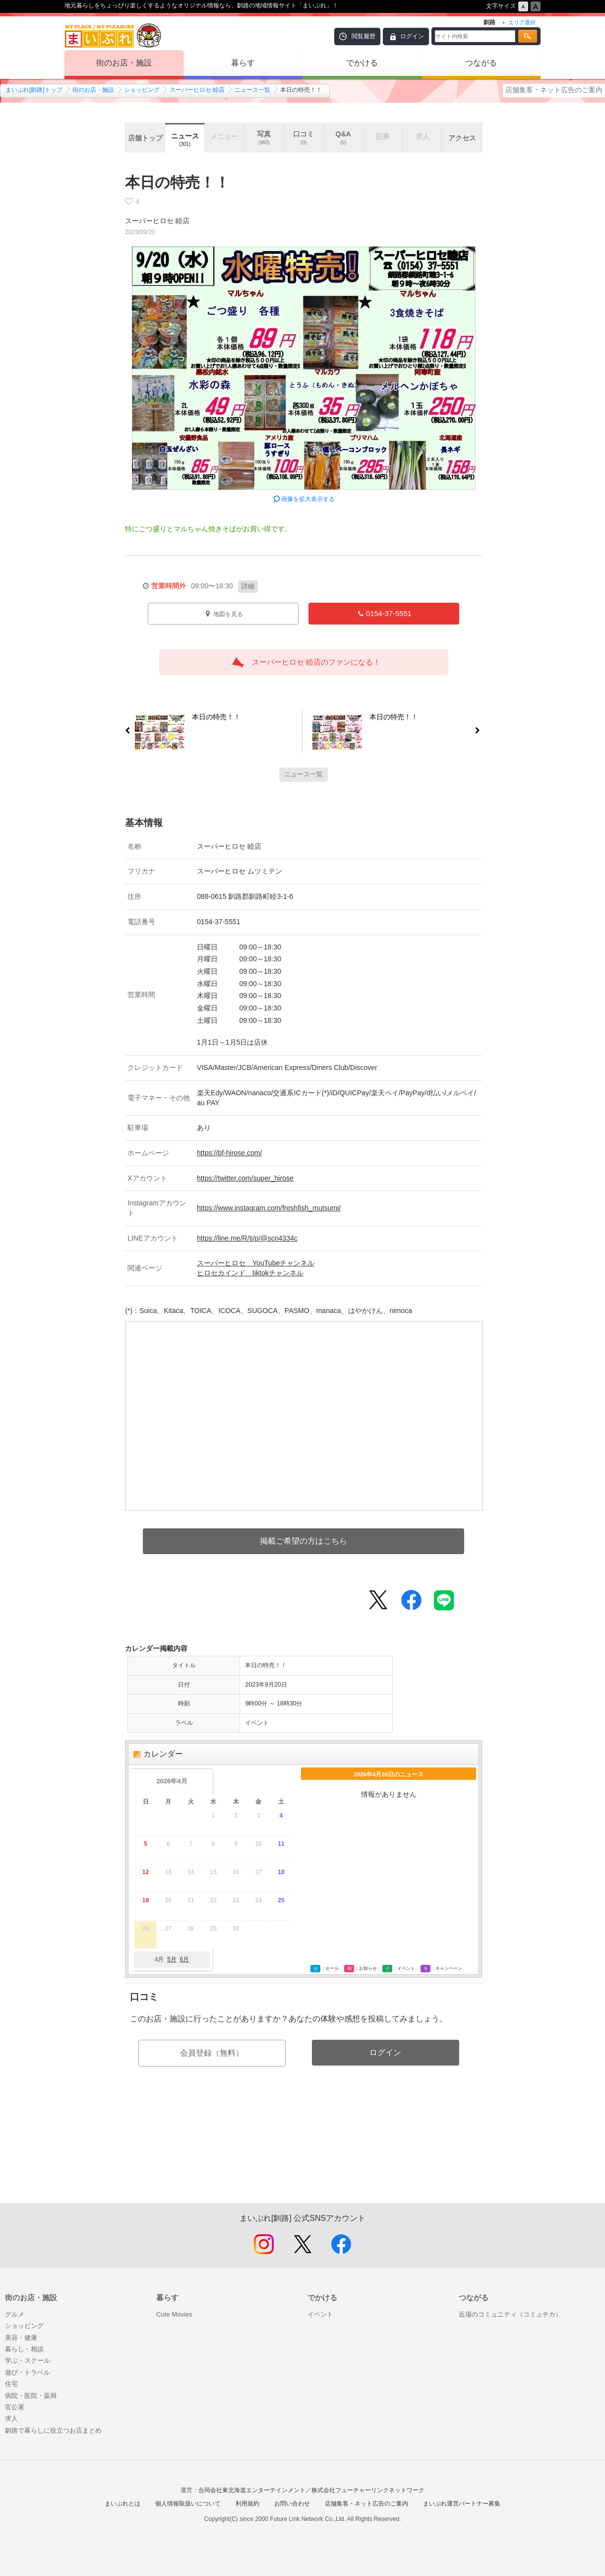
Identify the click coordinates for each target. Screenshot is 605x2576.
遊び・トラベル (27, 2372)
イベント (320, 2314)
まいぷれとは (122, 2503)
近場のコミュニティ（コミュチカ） (510, 2314)
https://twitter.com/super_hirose (245, 1178)
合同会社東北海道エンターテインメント (251, 2490)
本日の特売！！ (212, 719)
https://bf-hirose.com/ (229, 1153)
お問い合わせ (292, 2503)
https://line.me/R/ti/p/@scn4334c (247, 1238)
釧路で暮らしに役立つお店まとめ (53, 2430)
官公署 (14, 2407)
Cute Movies (174, 2314)
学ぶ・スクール (27, 2360)
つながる (481, 63)
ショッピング (142, 89)
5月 (172, 1959)
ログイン (412, 36)
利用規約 (247, 2503)
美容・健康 (21, 2337)
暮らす (243, 63)
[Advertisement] (303, 2156)
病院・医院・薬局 (31, 2395)
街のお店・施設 (124, 63)
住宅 (11, 2384)
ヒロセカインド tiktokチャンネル (250, 1273)
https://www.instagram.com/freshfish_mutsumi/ (269, 1208)
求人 (11, 2418)
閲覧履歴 (363, 36)
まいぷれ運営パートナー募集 (461, 2503)
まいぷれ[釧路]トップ (33, 89)
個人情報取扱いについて (188, 2503)
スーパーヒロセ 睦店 (197, 89)
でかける (362, 63)
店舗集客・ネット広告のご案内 (554, 90)
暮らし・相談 (24, 2349)
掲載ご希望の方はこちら (303, 1541)
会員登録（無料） (211, 2053)
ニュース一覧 (252, 89)
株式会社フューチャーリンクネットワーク (367, 2490)
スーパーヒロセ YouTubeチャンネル (255, 1263)
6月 (184, 1959)
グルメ (14, 2314)
